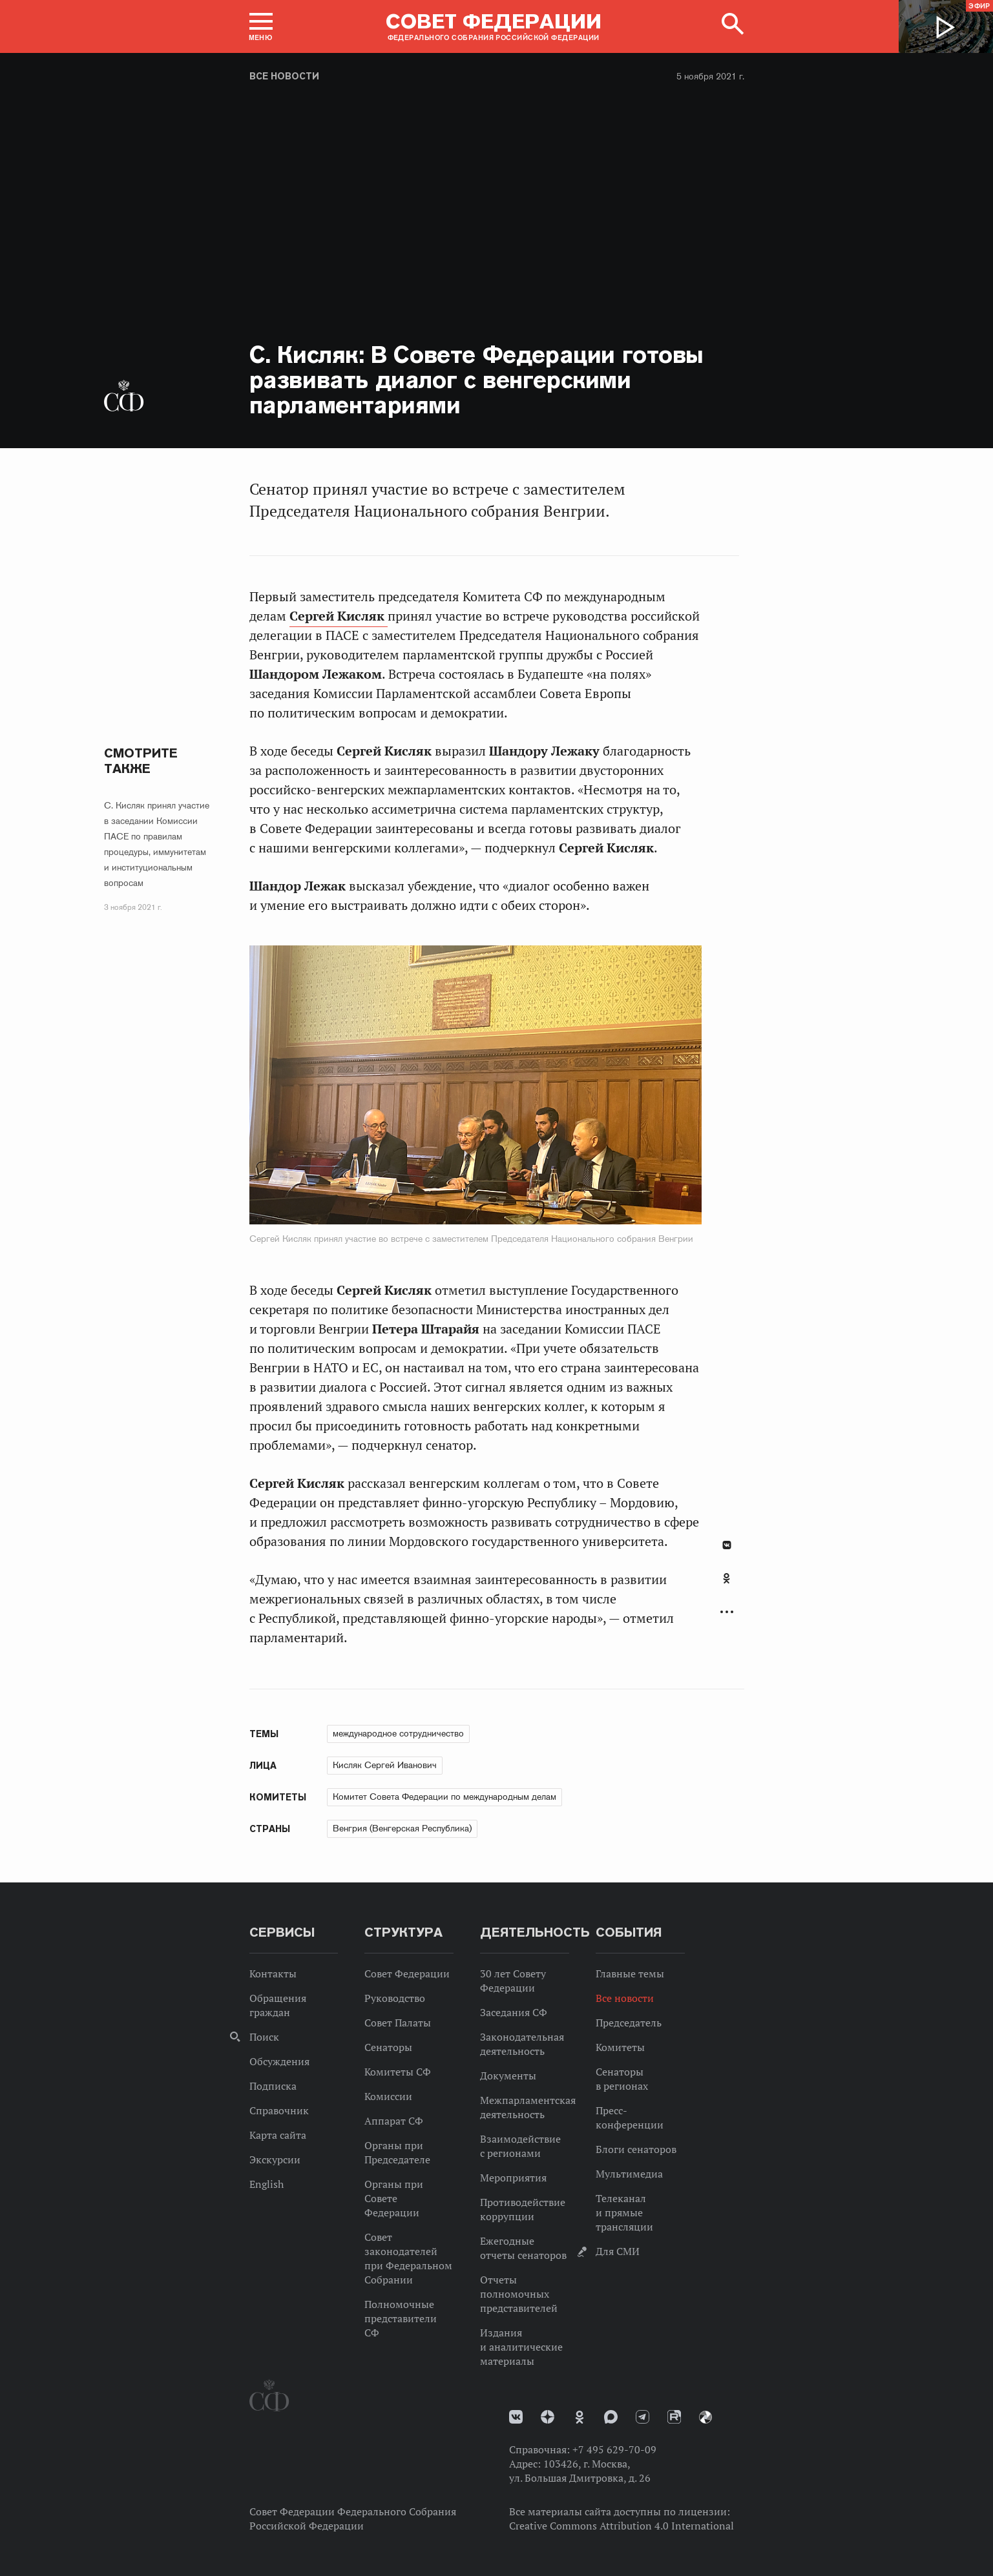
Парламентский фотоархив (705, 2417)
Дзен (547, 2417)
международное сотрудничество (398, 1733)
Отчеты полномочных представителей (519, 2293)
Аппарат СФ (393, 2120)
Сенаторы (388, 2047)
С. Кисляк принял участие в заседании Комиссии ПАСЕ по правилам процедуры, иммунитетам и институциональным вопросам (156, 844)
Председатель (629, 2022)
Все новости (284, 76)
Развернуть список (726, 1612)
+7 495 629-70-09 (614, 2449)
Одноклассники (726, 1578)
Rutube (674, 2417)
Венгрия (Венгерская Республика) (402, 1828)
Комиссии (388, 2096)
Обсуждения (279, 2061)
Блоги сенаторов (636, 2149)
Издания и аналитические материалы (521, 2346)
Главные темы (630, 1973)
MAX (611, 2417)
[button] (261, 26)
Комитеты (620, 2047)
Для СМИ (618, 2251)
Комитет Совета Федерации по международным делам (444, 1796)
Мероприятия (513, 2177)
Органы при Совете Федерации (393, 2198)
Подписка (273, 2085)
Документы (508, 2075)
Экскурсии (274, 2159)
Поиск (264, 2036)
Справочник (279, 2110)
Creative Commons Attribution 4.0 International (621, 2525)
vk (516, 2417)
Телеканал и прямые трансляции (624, 2212)
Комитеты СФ (397, 2071)
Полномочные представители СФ (400, 2318)
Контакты (273, 1973)
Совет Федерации (407, 1973)
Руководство (394, 1998)
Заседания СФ (513, 2012)
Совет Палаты (397, 2022)
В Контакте (727, 1545)
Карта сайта (277, 2134)
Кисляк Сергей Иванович (385, 1765)
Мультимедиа (629, 2173)
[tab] (727, 1585)
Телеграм (642, 2417)
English (266, 2184)
